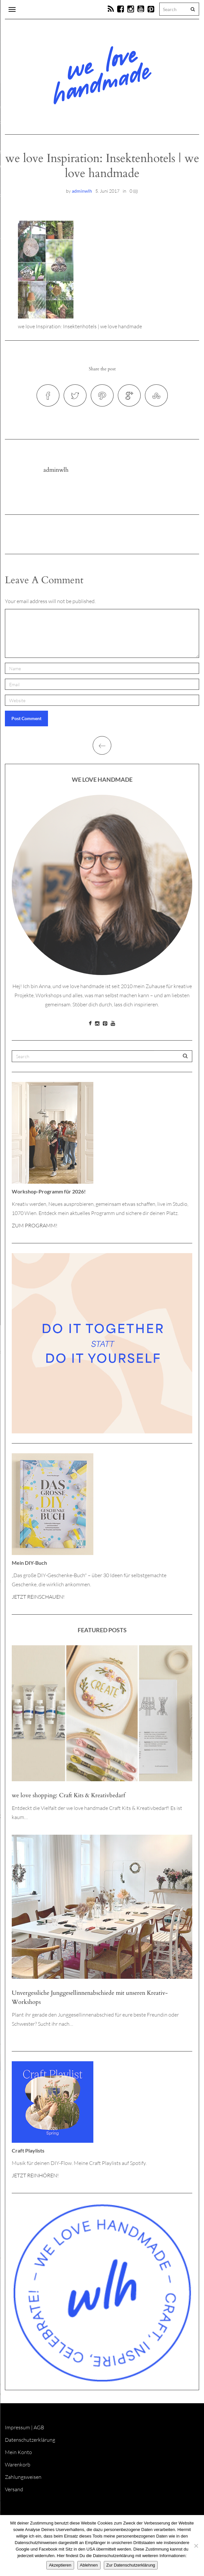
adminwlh (82, 191)
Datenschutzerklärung (30, 2439)
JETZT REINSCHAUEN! (38, 1596)
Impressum (17, 2427)
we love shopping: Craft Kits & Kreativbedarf (68, 1795)
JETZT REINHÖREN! (35, 2175)
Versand (14, 2489)
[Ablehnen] (196, 2545)
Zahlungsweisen (23, 2477)
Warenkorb (17, 2464)
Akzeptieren (60, 2565)
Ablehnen (89, 2565)
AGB (39, 2427)
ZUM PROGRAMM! (34, 1225)
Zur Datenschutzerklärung (130, 2565)
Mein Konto (18, 2452)
